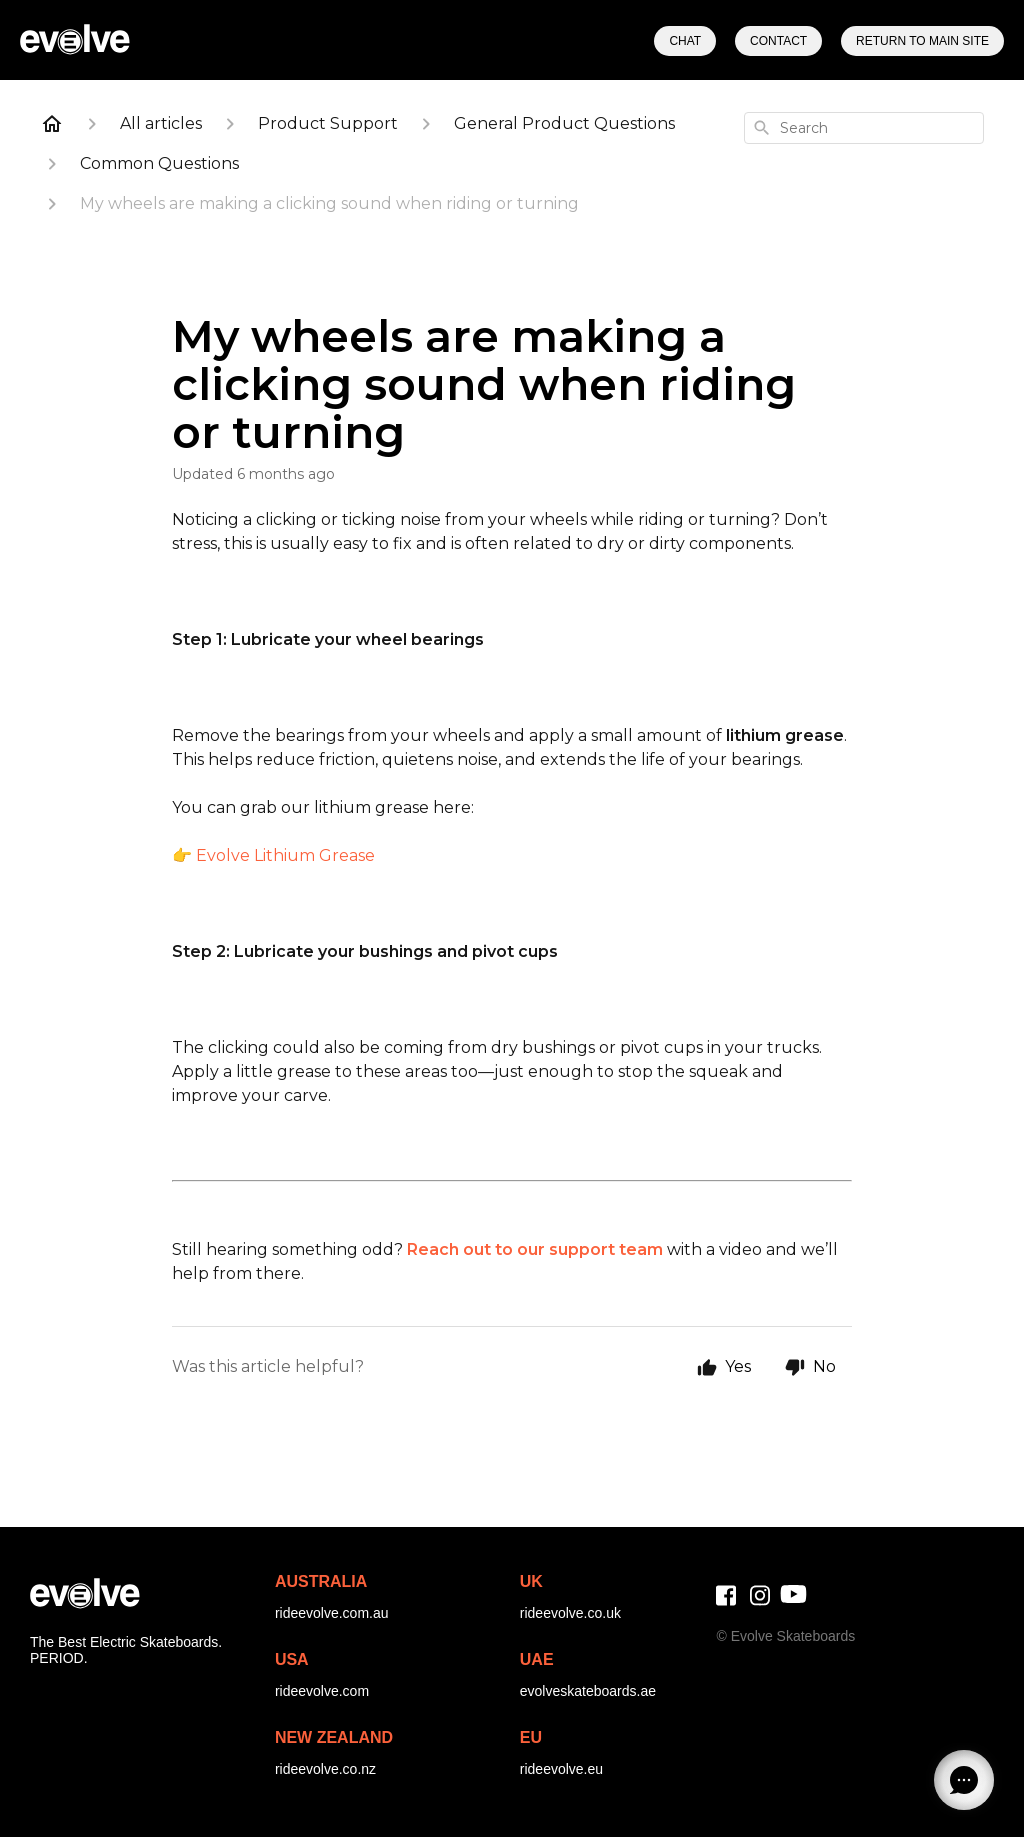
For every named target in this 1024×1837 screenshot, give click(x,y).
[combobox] (864, 128)
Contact (778, 41)
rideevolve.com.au (332, 1613)
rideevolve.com (322, 1691)
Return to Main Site (922, 41)
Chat (685, 41)
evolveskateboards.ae (588, 1691)
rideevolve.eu (561, 1769)
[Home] (52, 124)
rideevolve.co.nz (325, 1769)
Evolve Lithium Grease (285, 855)
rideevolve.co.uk (570, 1613)
